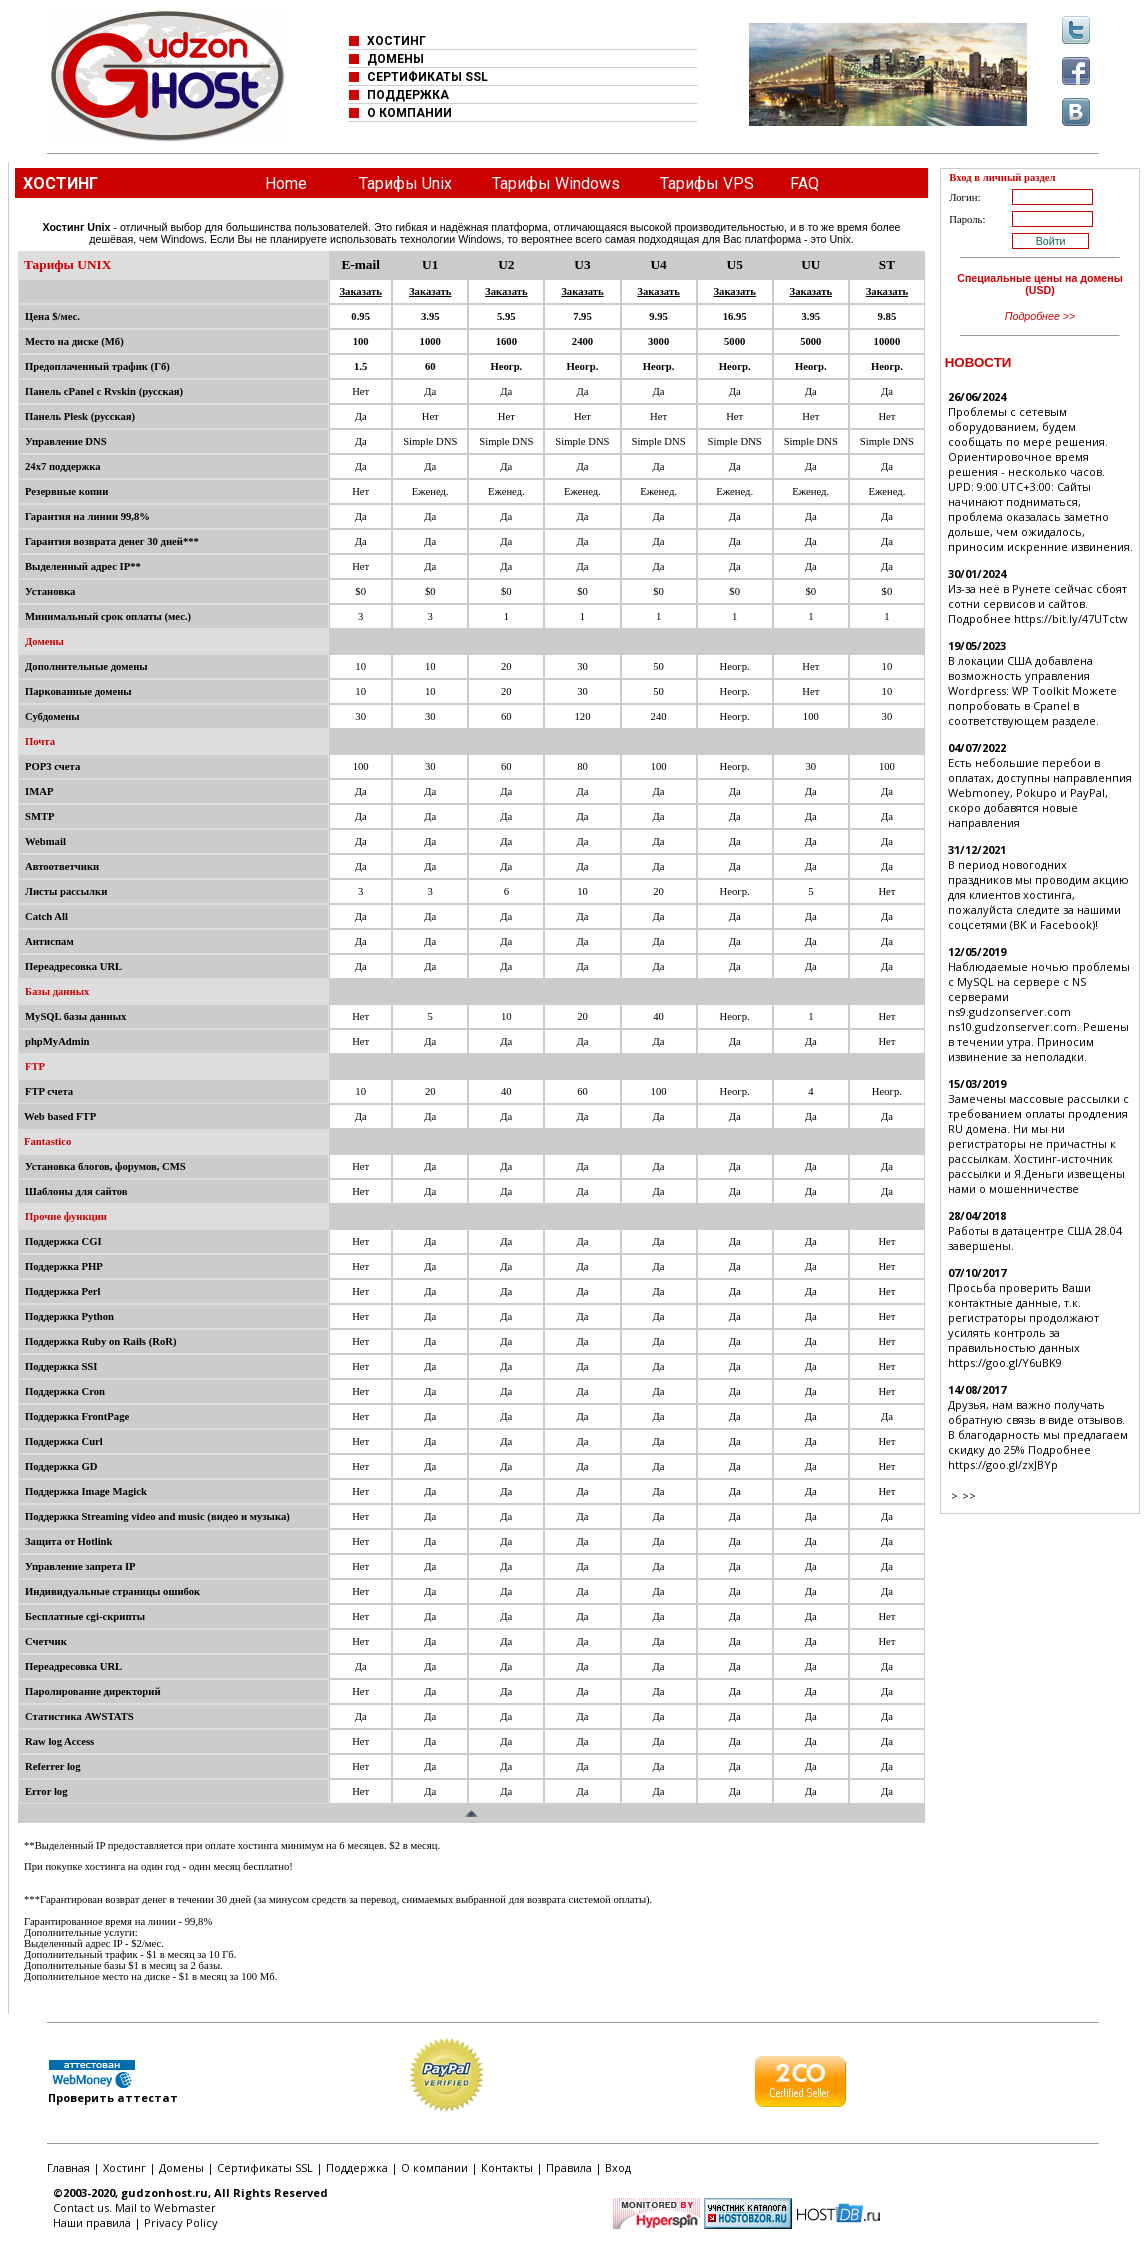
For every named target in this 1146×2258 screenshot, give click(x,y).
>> (969, 1495)
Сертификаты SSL (265, 2167)
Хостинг (124, 2167)
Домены (181, 2167)
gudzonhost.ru (164, 2192)
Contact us (81, 2207)
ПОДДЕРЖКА (408, 95)
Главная (68, 2167)
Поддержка (357, 2167)
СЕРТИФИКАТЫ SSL (427, 77)
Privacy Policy (181, 2222)
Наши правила (92, 2222)
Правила (569, 2167)
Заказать (360, 291)
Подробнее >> (1040, 316)
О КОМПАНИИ (409, 113)
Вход (618, 2167)
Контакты (507, 2167)
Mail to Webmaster (165, 2207)
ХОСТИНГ (396, 41)
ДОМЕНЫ (395, 59)
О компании (434, 2167)
